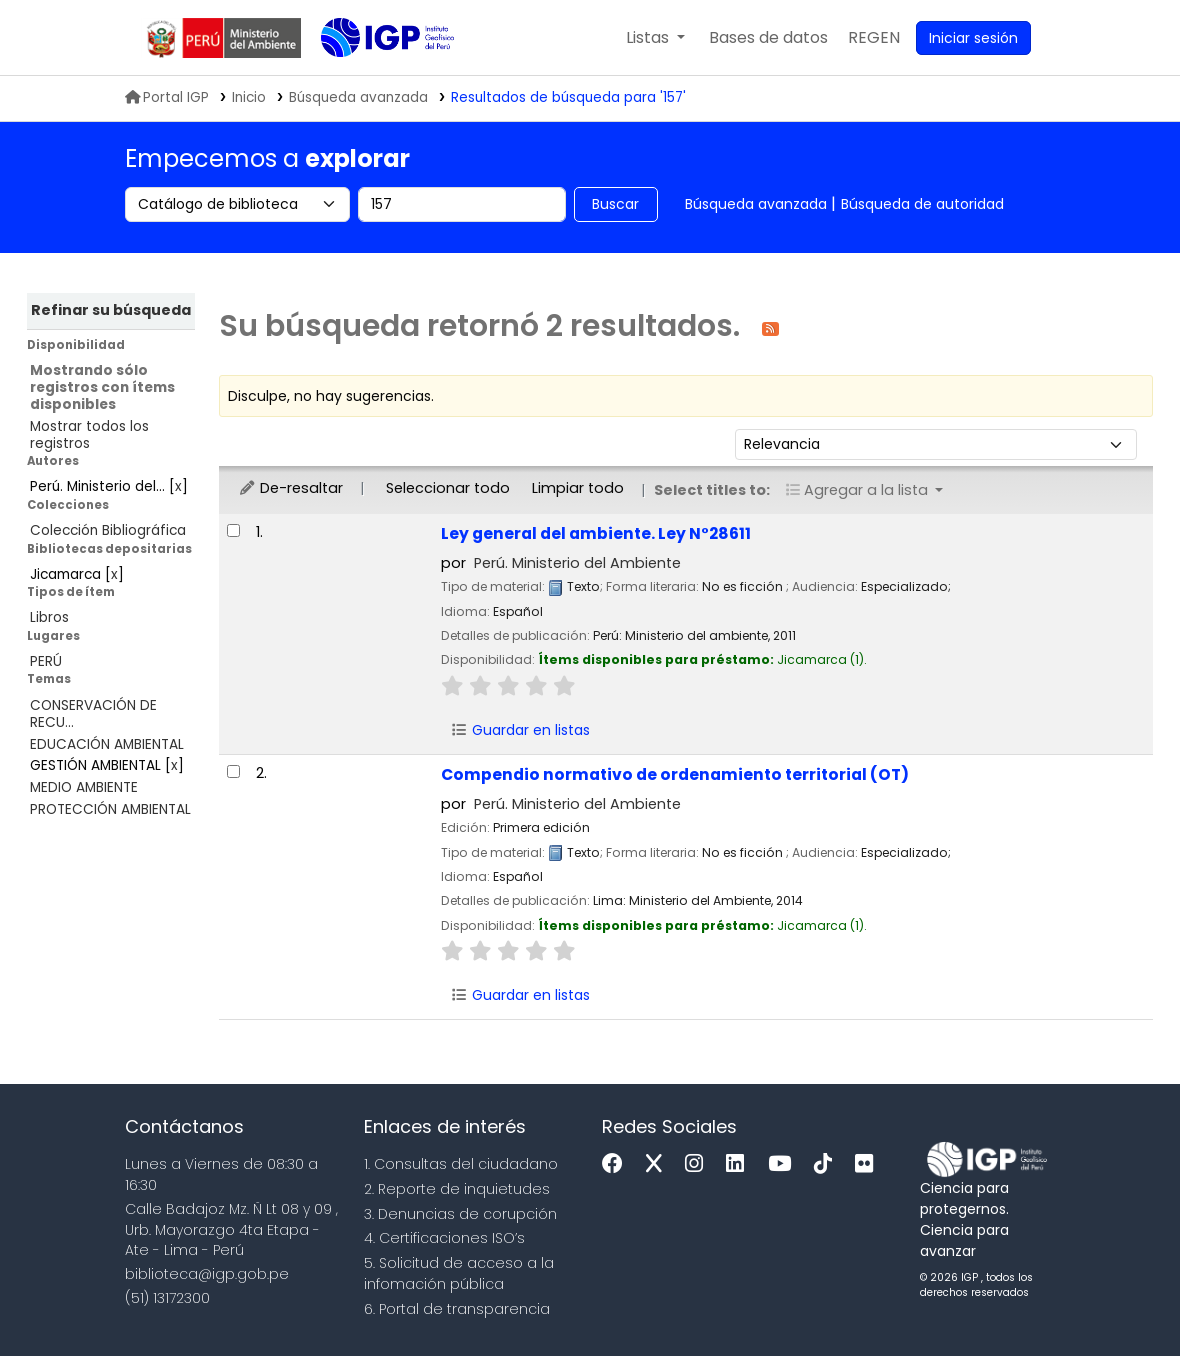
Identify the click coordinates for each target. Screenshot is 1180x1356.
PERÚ (46, 661)
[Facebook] (617, 1164)
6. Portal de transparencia (457, 1309)
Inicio (249, 97)
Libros (49, 617)
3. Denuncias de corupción (460, 1214)
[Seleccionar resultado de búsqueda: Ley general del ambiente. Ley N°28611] (233, 530)
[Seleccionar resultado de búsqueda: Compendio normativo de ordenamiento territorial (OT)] (233, 771)
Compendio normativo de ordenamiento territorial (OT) (675, 774)
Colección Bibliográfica (108, 530)
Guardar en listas (520, 730)
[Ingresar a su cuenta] (973, 38)
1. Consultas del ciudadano (461, 1164)
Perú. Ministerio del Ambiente (577, 563)
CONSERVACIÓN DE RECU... (93, 714)
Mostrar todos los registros (89, 435)
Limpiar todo (578, 488)
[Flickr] (869, 1164)
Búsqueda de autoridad (922, 204)
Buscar (615, 204)
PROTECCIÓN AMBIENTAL (110, 809)
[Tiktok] (828, 1164)
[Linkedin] (740, 1164)
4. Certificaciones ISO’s (444, 1238)
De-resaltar (290, 488)
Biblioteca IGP (371, 78)
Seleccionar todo (448, 488)
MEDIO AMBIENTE (84, 787)
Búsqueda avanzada (756, 204)
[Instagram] (699, 1164)
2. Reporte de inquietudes (457, 1189)
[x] (659, 1164)
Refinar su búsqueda (111, 310)
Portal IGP (167, 97)
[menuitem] (874, 38)
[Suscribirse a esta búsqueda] (770, 327)
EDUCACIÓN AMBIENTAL (107, 744)
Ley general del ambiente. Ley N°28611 (596, 533)
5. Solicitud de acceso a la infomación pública (459, 1273)
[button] (655, 38)
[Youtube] (784, 1164)
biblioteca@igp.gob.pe (207, 1274)
